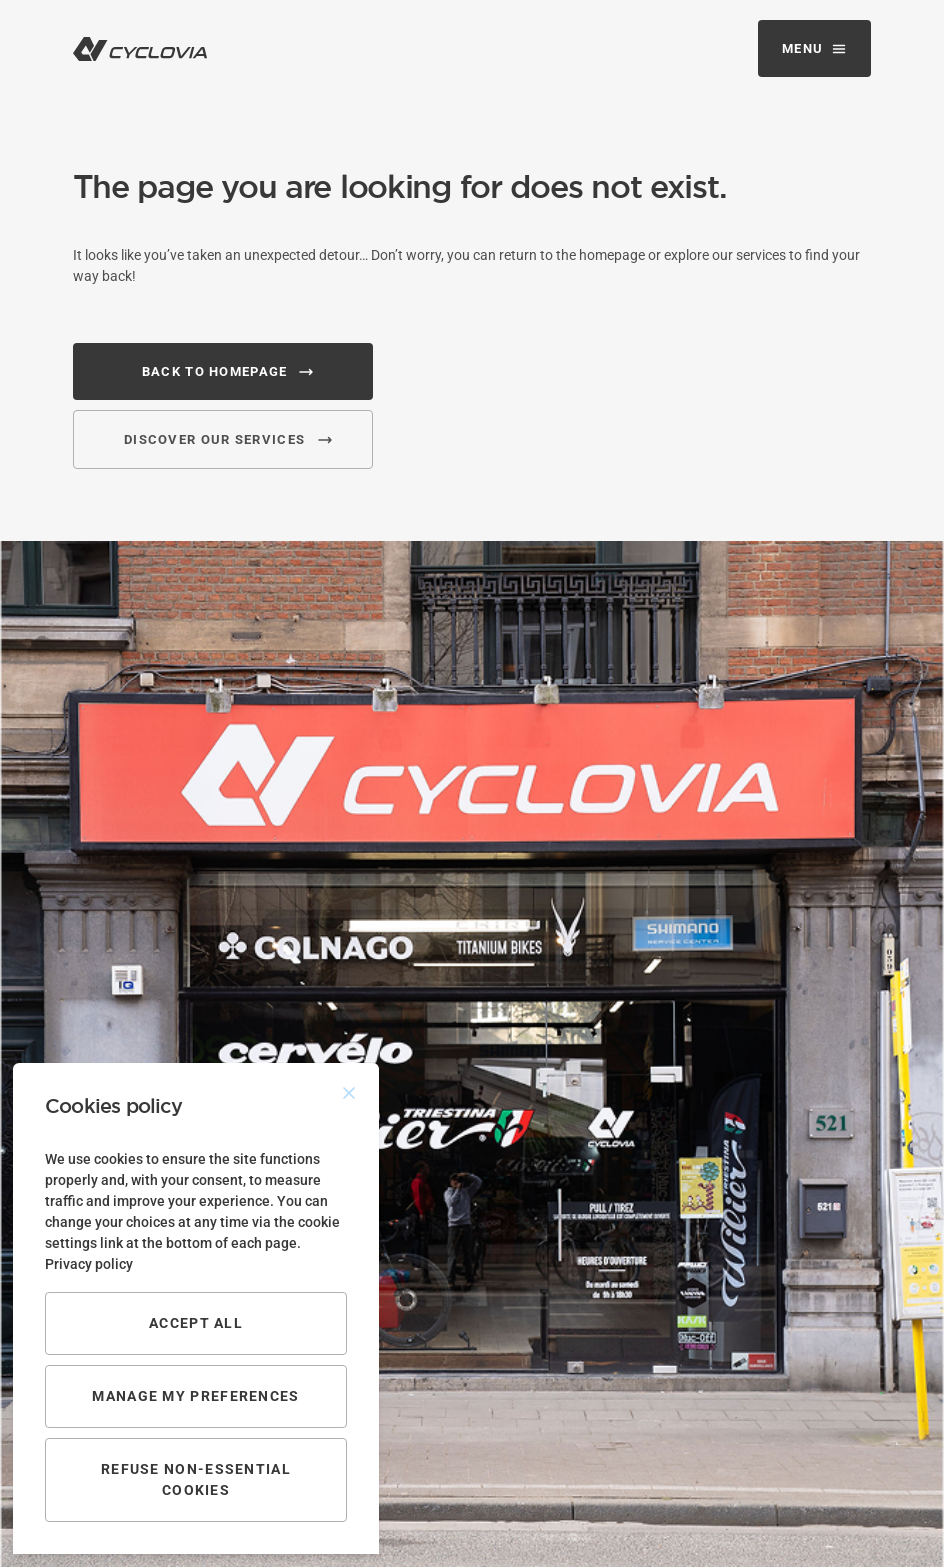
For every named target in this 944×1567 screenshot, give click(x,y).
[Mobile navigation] (814, 48)
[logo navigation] (140, 49)
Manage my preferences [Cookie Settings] (195, 1396)
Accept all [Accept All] (196, 1323)
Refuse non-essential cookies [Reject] (196, 1479)
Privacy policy (89, 1264)
